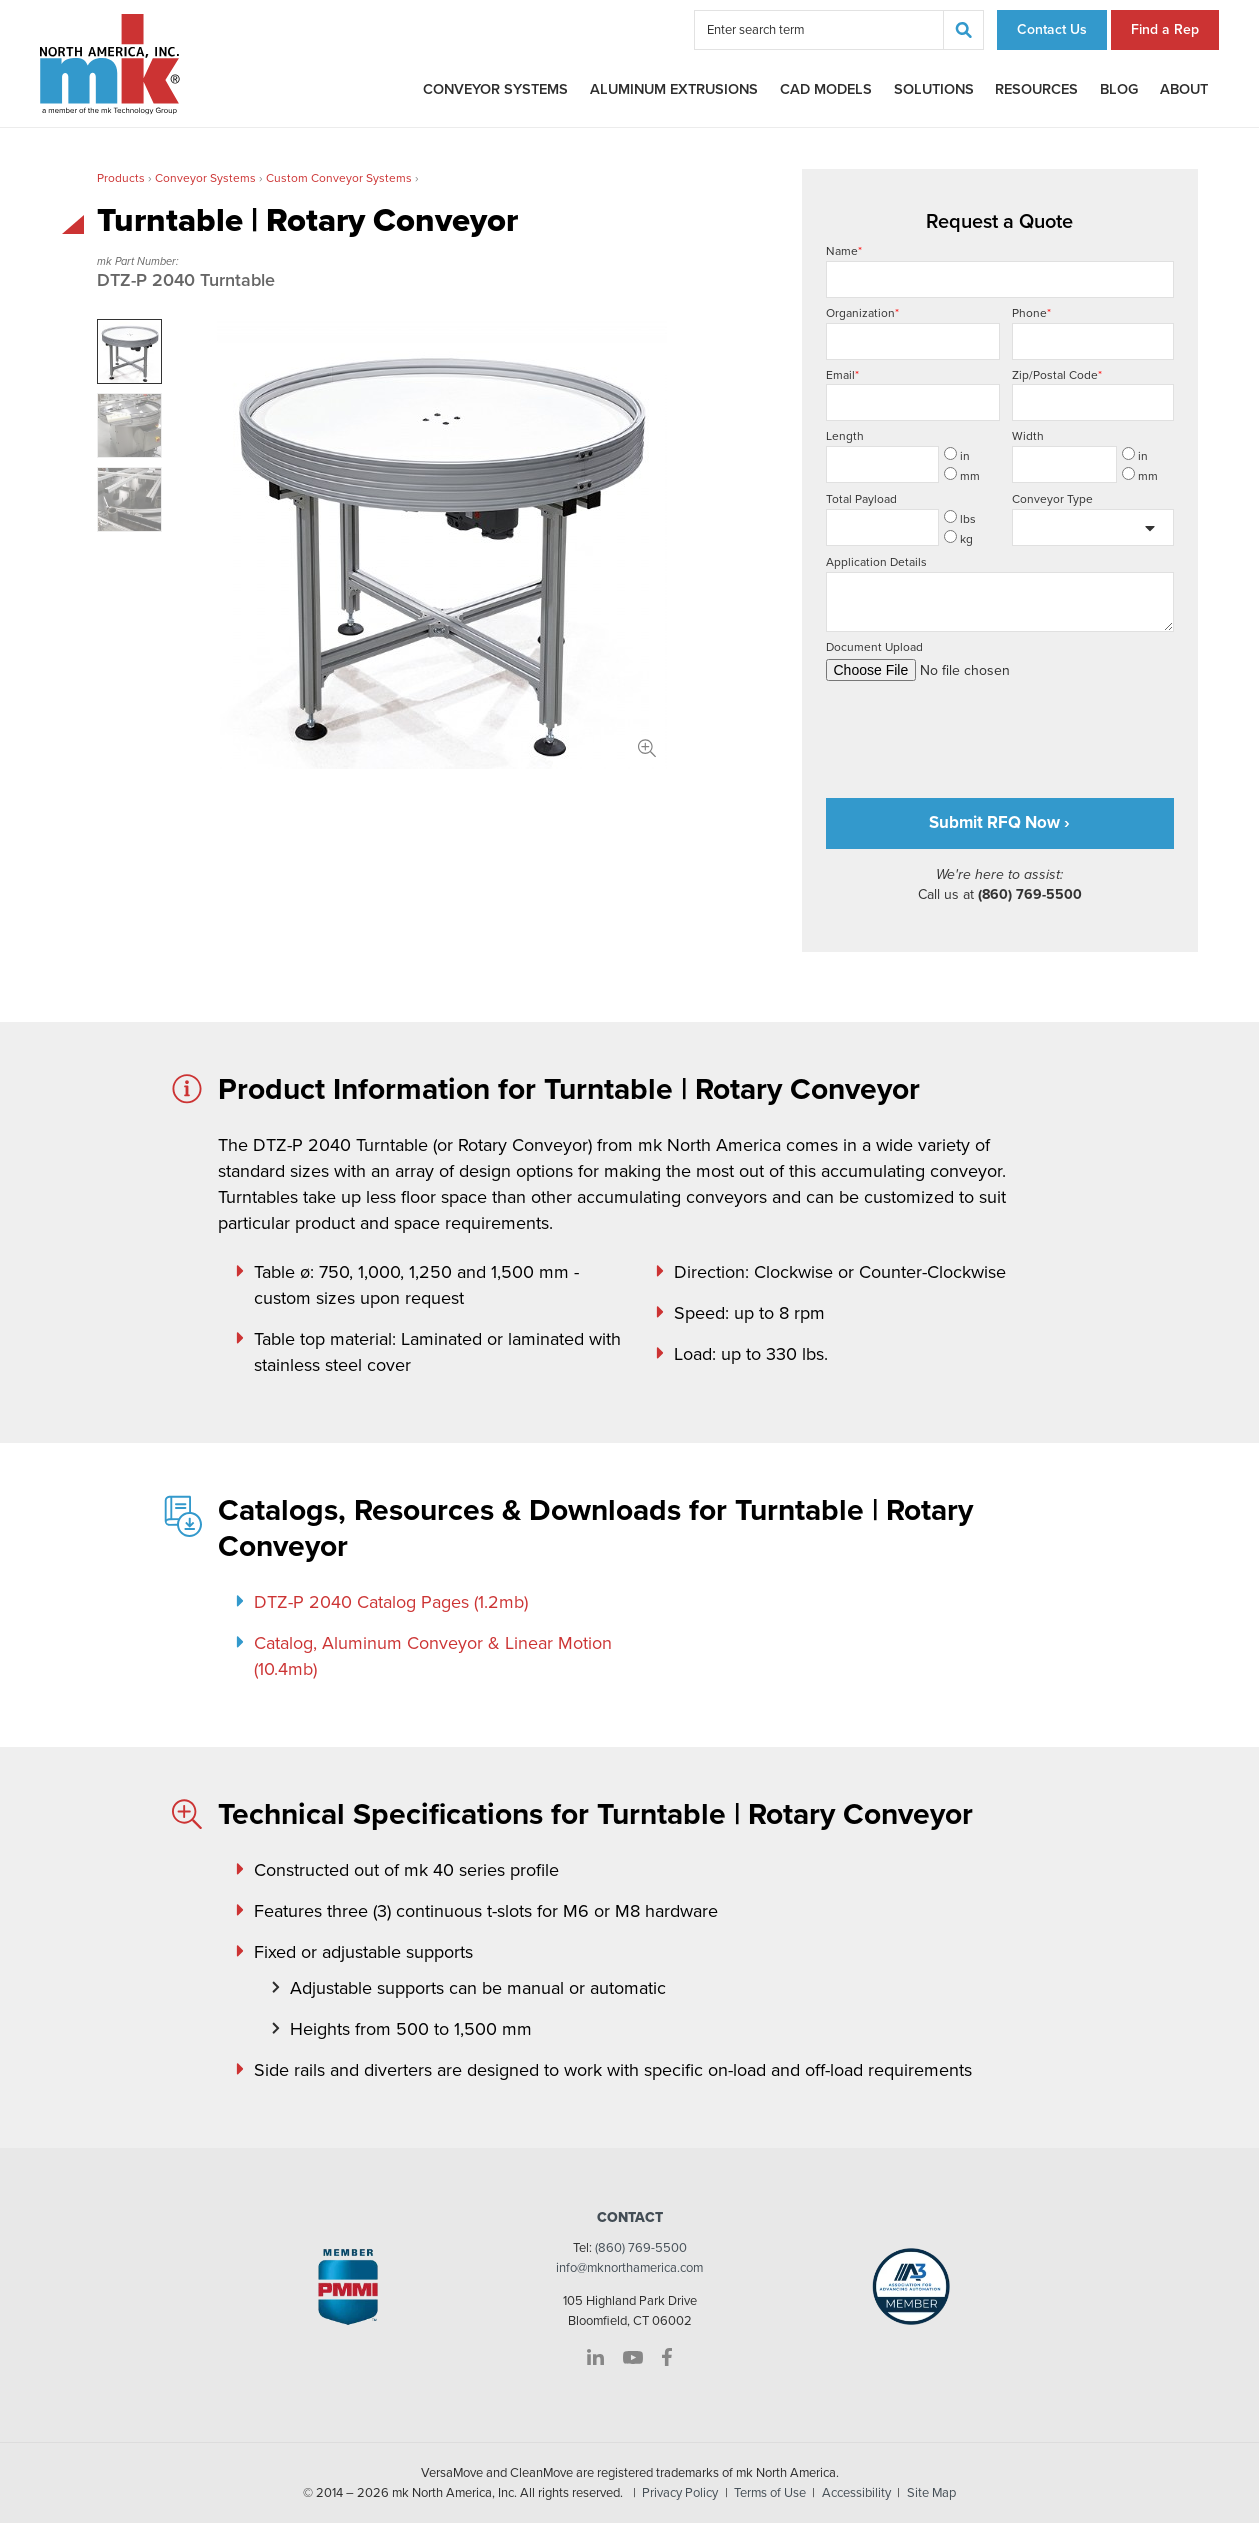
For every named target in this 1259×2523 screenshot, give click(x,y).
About (1184, 89)
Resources (1036, 89)
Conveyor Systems (495, 89)
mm (962, 475)
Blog (1119, 89)
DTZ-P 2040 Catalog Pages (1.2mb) (391, 1602)
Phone (1093, 333)
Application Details (1000, 593)
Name (1000, 271)
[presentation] (978, 731)
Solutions (934, 89)
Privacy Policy (680, 2493)
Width (1028, 436)
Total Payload (861, 499)
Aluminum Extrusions (674, 89)
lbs (960, 518)
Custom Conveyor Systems (339, 178)
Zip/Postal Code (1093, 395)
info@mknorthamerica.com (629, 2268)
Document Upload (1000, 660)
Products (121, 178)
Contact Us (1052, 29)
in (957, 455)
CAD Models (826, 89)
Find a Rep (1165, 29)
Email (913, 395)
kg (958, 538)
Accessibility (856, 2493)
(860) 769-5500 (641, 2248)
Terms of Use (770, 2493)
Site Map (931, 2493)
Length (845, 436)
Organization (913, 333)
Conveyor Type (1052, 499)
